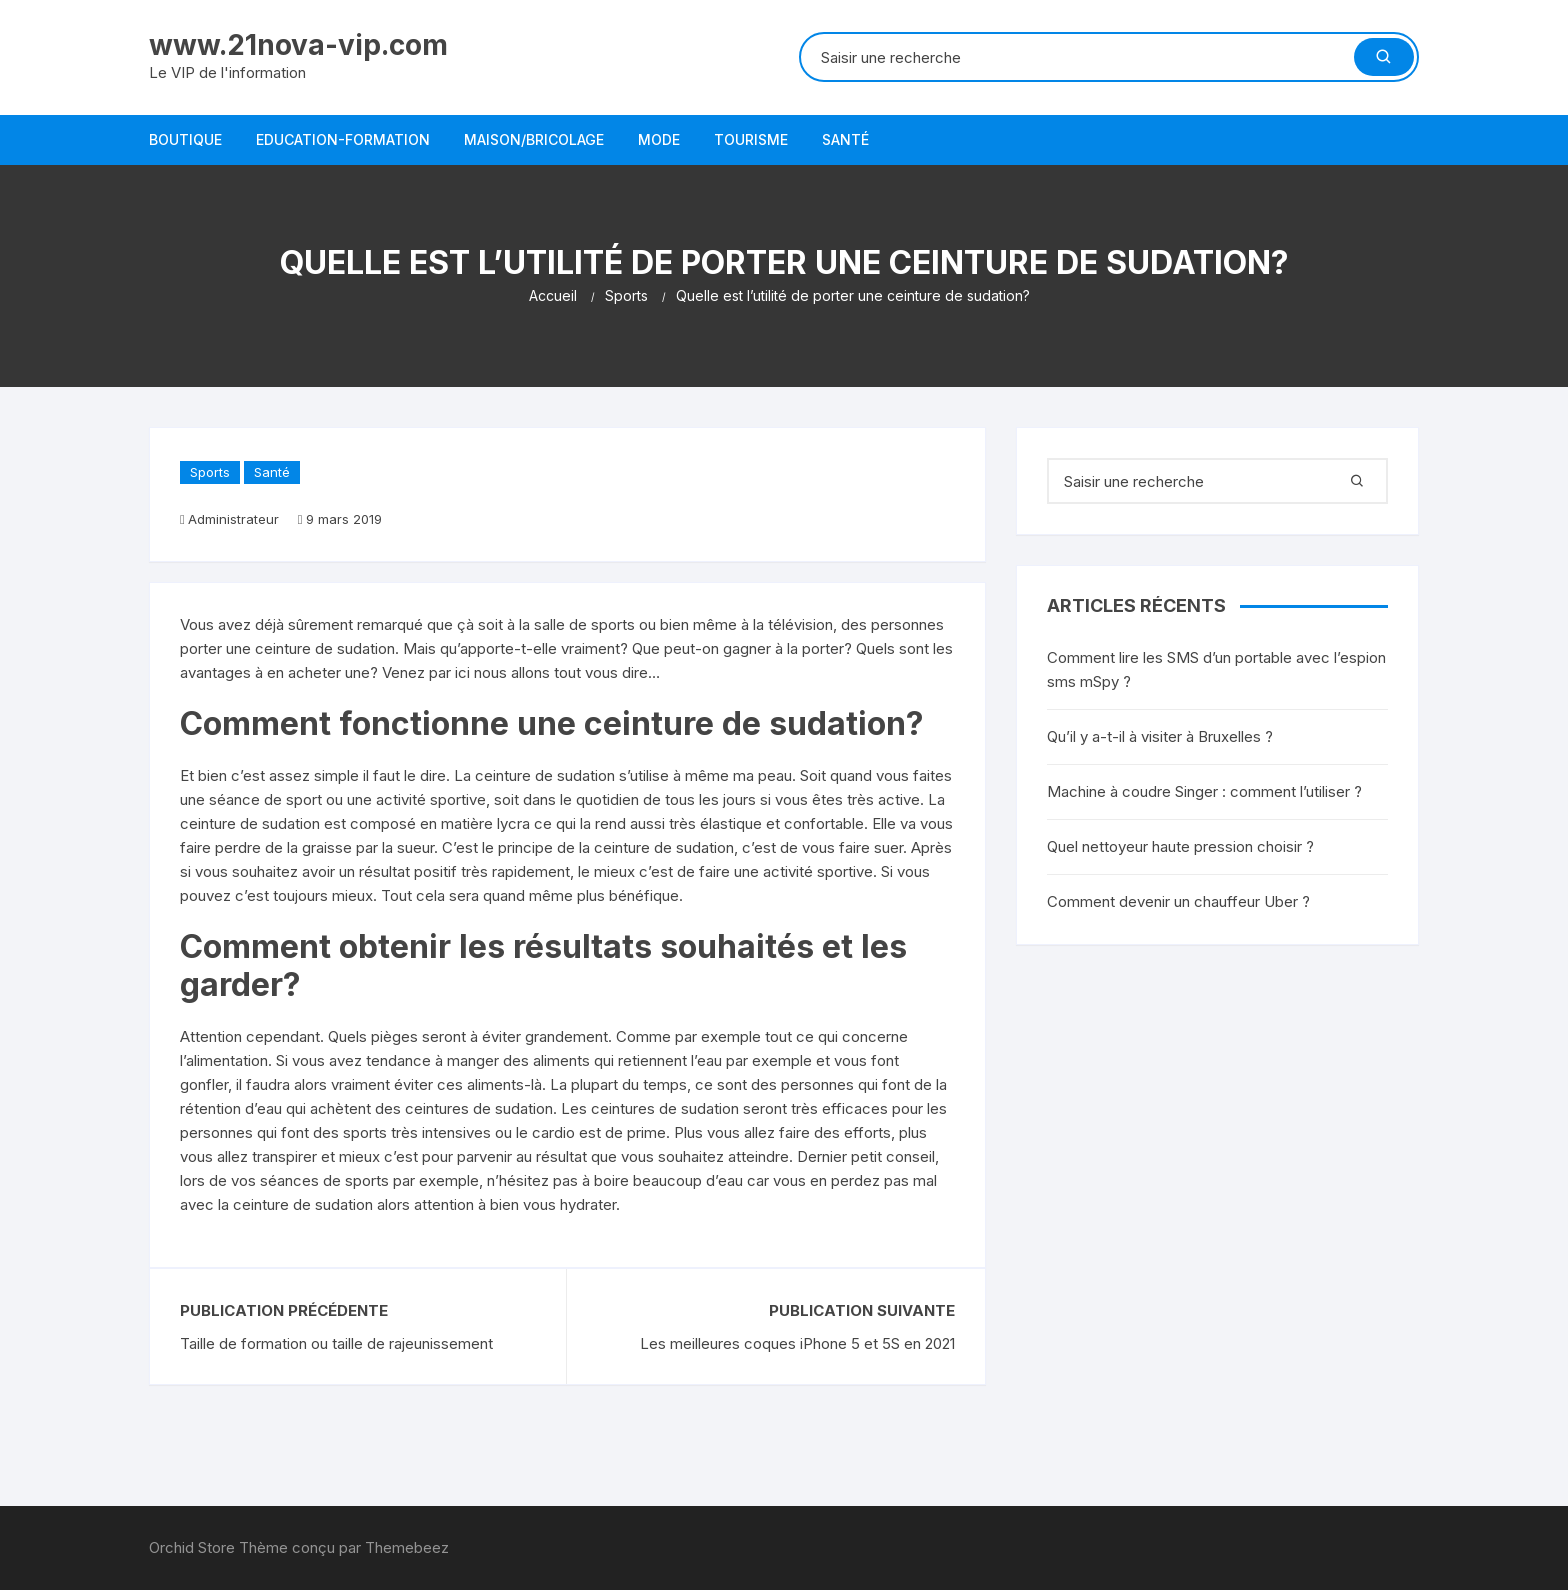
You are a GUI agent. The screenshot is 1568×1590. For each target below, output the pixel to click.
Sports (210, 472)
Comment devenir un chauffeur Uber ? (1178, 901)
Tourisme (751, 139)
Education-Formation (343, 139)
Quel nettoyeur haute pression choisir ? (1180, 846)
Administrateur (233, 519)
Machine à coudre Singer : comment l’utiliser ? (1204, 791)
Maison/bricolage (534, 139)
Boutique (185, 139)
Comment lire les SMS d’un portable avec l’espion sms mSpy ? (1216, 669)
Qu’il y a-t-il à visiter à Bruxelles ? (1160, 736)
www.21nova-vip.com (298, 45)
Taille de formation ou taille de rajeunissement (336, 1343)
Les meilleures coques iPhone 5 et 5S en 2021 (797, 1343)
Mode (659, 139)
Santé (845, 139)
